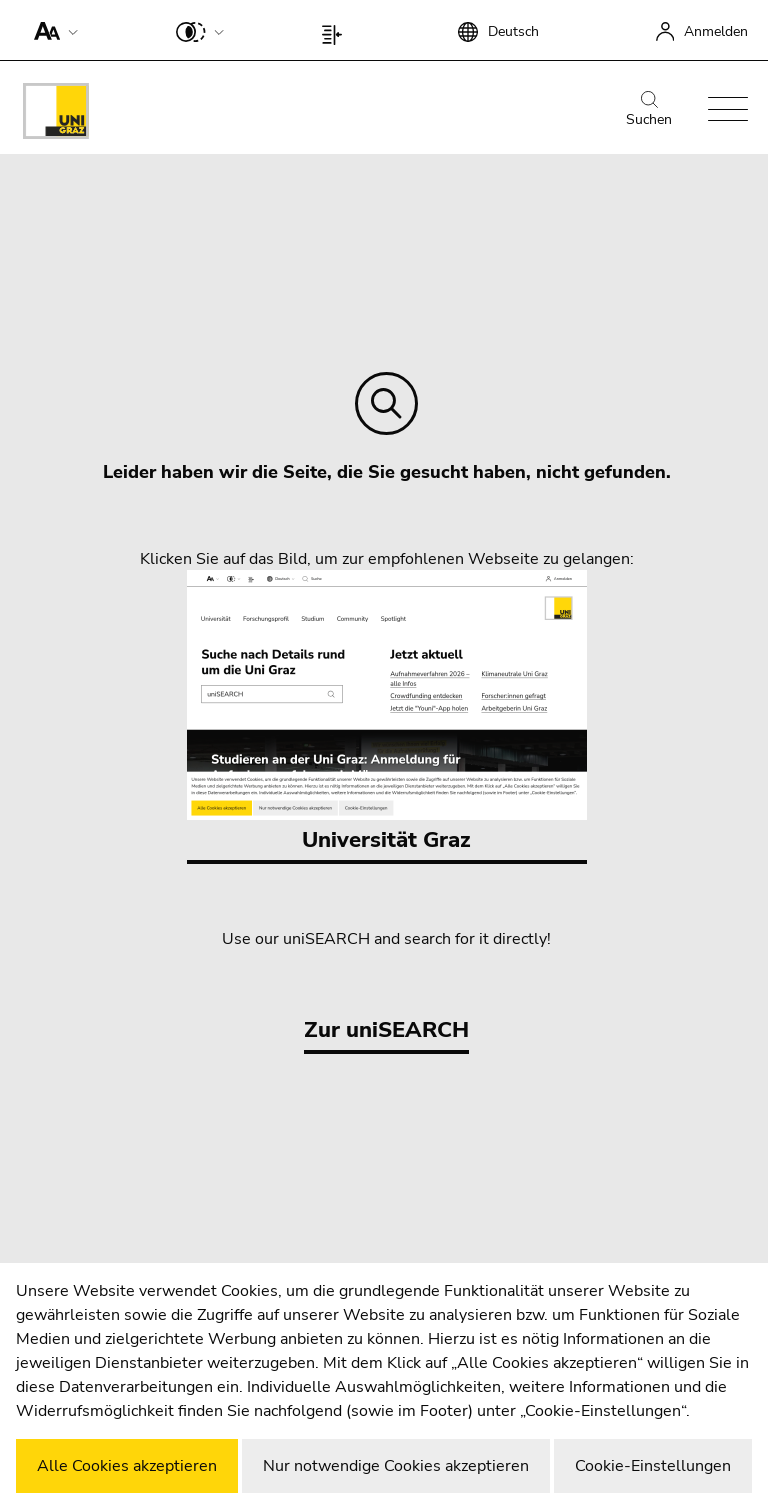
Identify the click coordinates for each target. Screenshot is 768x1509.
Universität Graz (387, 712)
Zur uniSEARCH (386, 1030)
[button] (51, 30)
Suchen (649, 110)
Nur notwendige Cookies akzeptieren (396, 1466)
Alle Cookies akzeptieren (127, 1466)
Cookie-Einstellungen (653, 1466)
